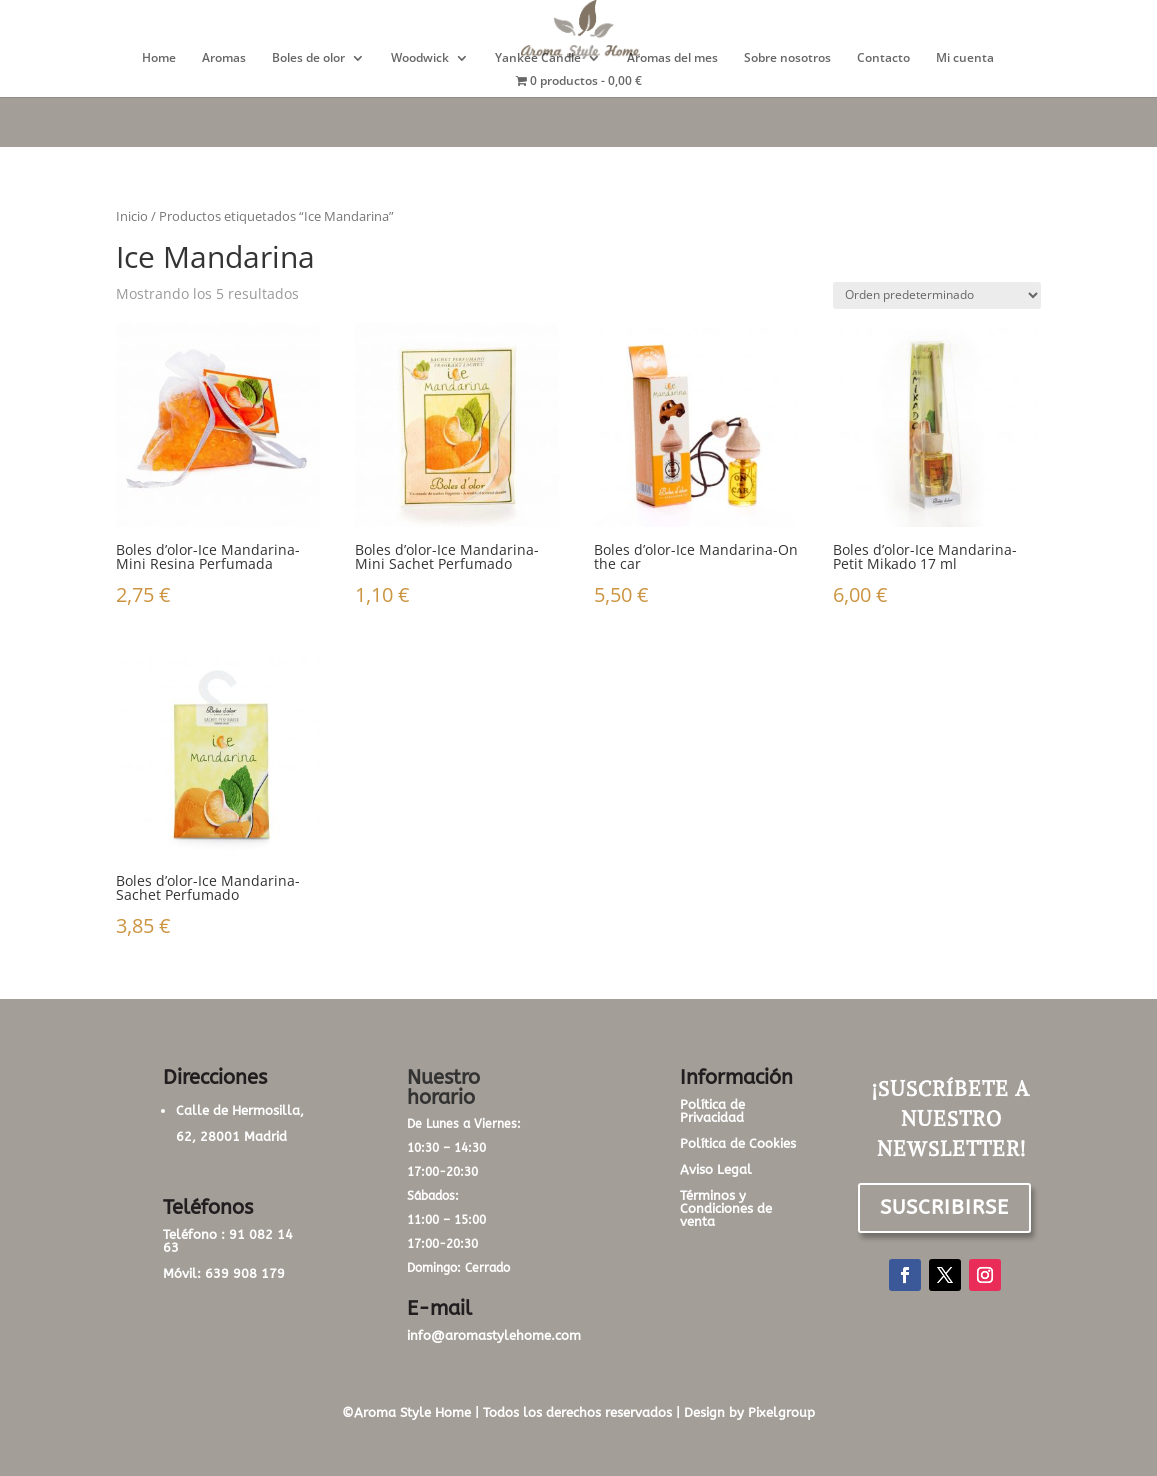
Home (159, 58)
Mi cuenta (965, 58)
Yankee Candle (538, 58)
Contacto (883, 58)
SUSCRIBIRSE (944, 1207)
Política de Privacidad (712, 1111)
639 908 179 (245, 1273)
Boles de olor (308, 58)
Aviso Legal (716, 1169)
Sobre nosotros (787, 58)
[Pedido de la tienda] (937, 295)
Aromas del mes (672, 58)
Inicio (132, 216)
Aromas (224, 58)
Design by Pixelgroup (749, 1412)
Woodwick (420, 58)
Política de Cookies (738, 1143)
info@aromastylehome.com (494, 1335)
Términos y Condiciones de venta (726, 1208)
